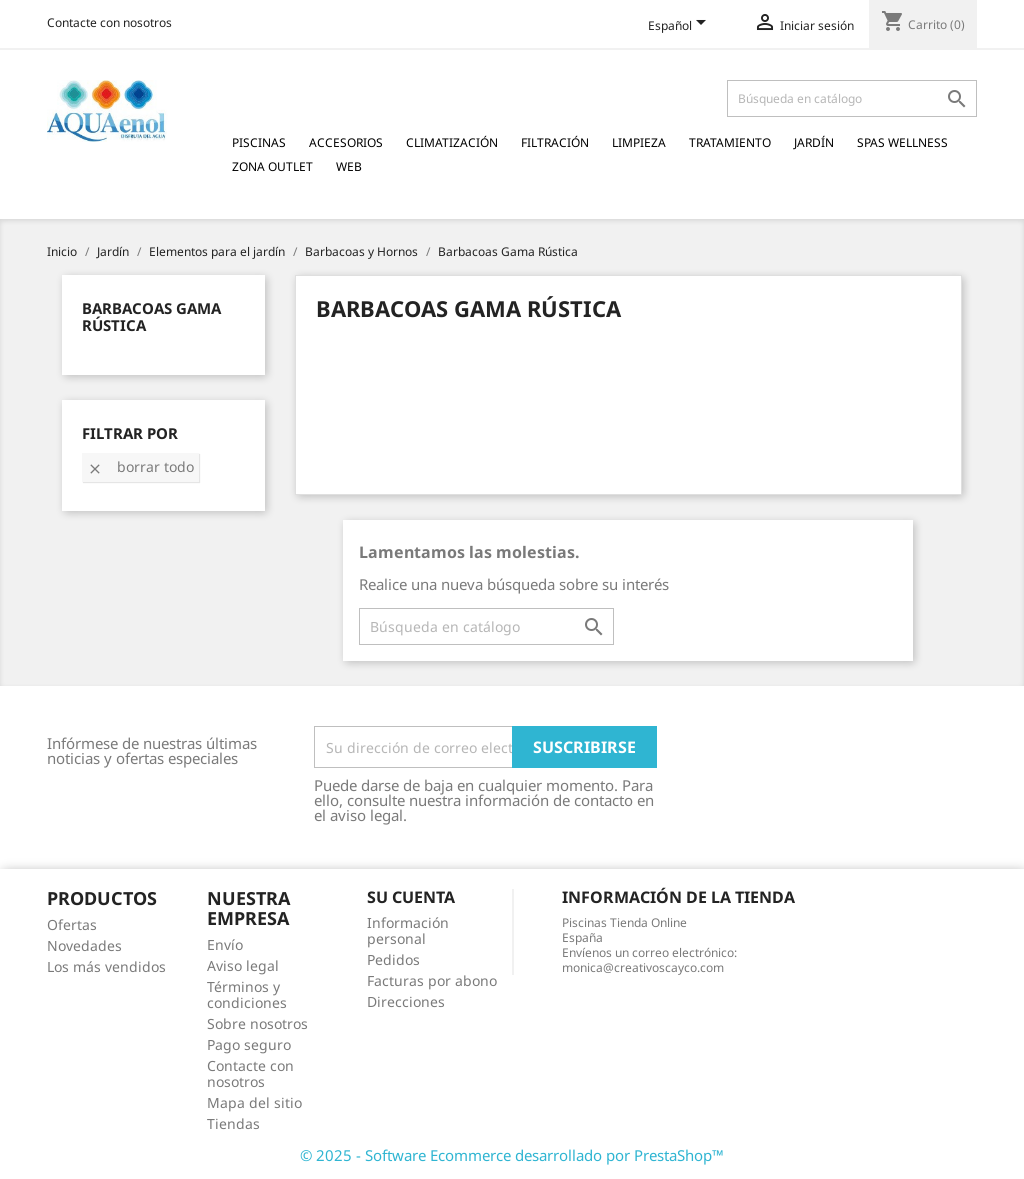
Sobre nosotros (257, 1023)
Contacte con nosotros (109, 22)
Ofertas (72, 924)
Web (349, 166)
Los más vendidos (106, 966)
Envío (225, 944)
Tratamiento (730, 142)
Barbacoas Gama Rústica (151, 316)
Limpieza (639, 142)
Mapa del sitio (254, 1102)
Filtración (555, 142)
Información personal (408, 930)
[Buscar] (852, 98)
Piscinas (259, 142)
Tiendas (233, 1123)
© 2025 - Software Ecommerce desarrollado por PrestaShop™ (512, 1155)
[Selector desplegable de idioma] (680, 27)
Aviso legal (243, 965)
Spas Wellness (902, 142)
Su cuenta (411, 897)
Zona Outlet (272, 166)
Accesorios (346, 142)
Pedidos (393, 959)
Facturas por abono (432, 980)
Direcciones (406, 1001)
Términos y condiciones (247, 994)
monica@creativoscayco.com (643, 967)
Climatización (452, 142)
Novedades (84, 945)
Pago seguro (249, 1044)
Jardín (814, 142)
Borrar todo (140, 466)
